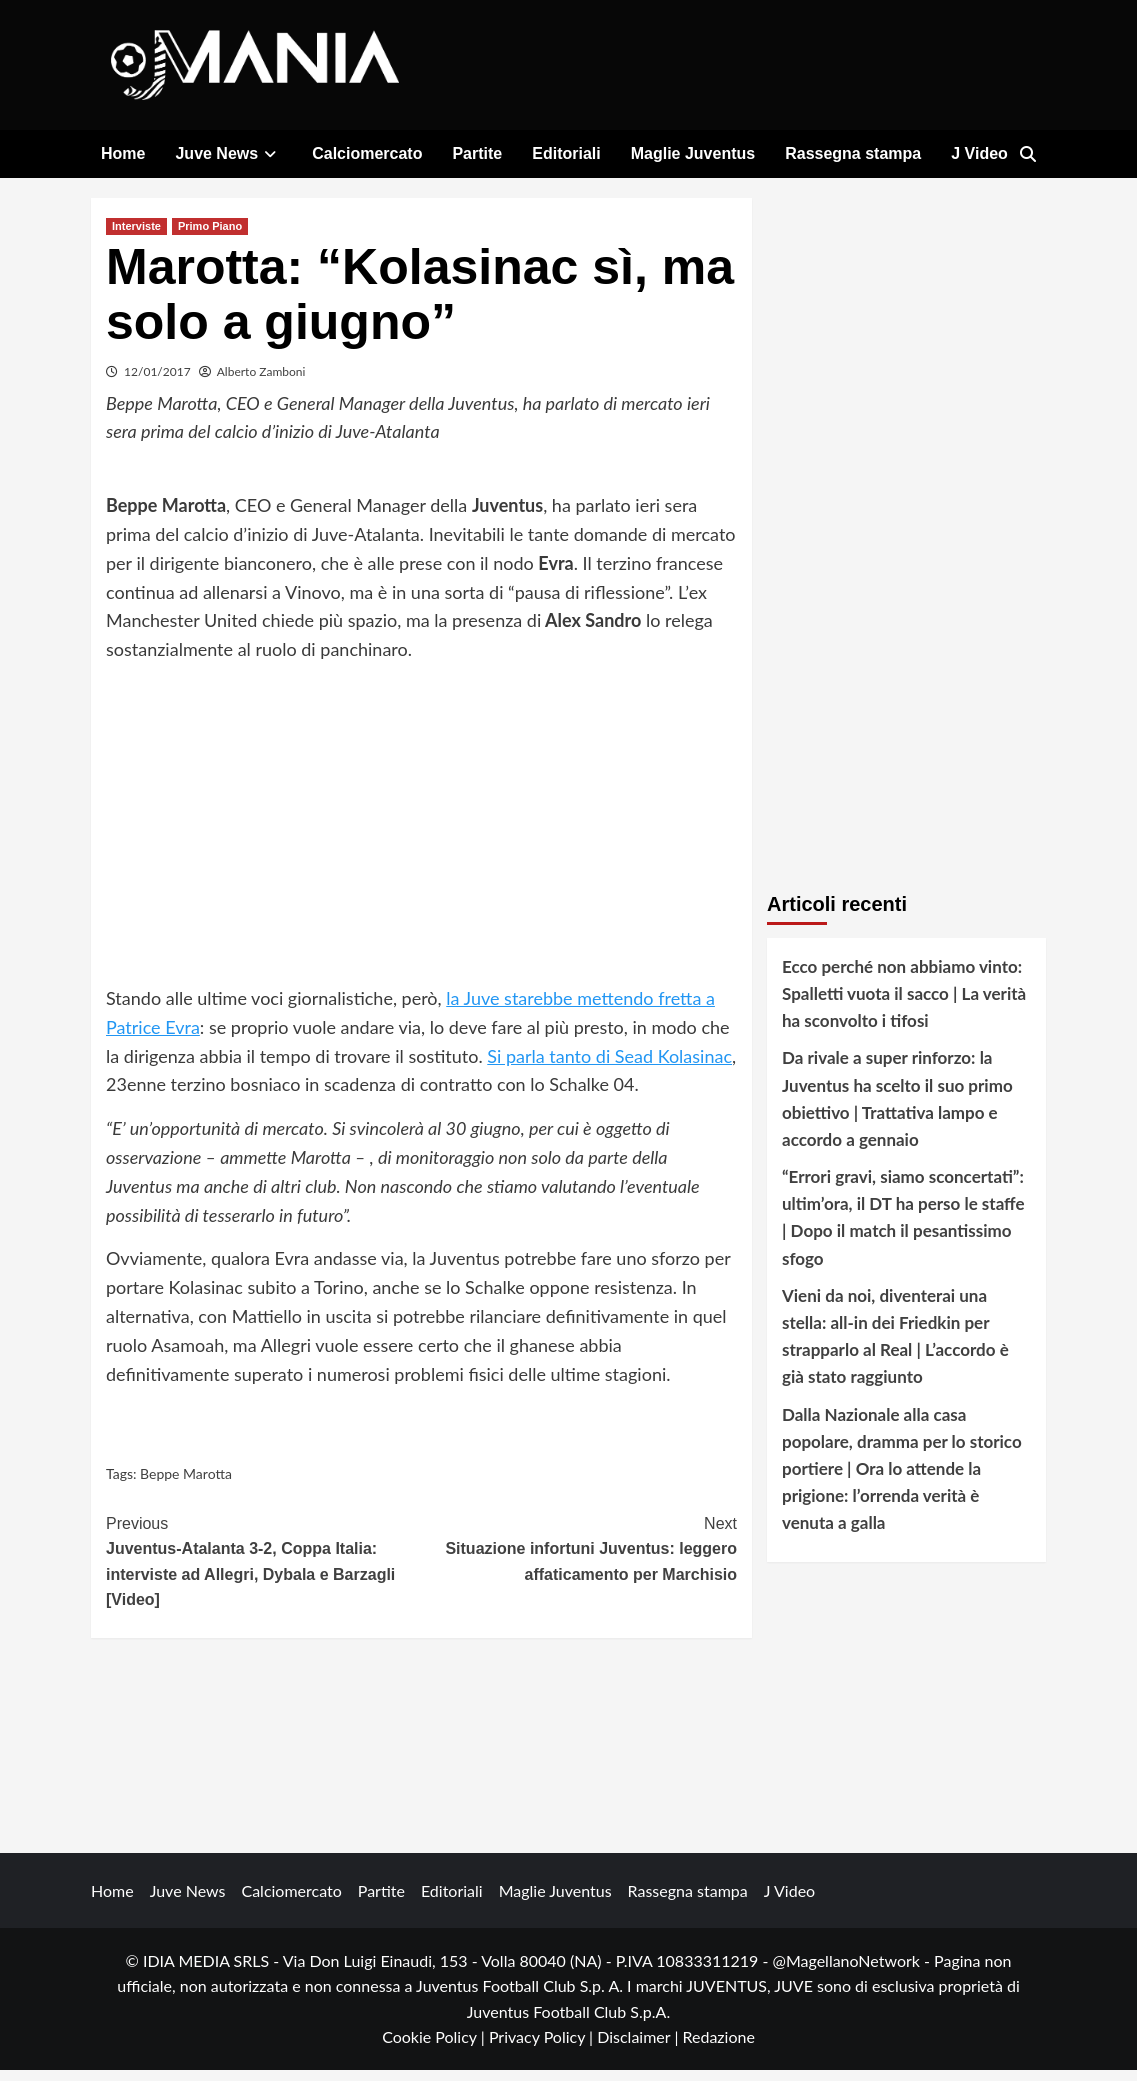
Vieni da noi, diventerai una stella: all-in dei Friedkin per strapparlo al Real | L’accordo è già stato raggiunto (895, 1347)
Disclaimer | (639, 2047)
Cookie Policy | (435, 2047)
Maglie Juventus (693, 153)
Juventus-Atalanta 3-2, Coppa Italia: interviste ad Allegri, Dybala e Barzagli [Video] (264, 1570)
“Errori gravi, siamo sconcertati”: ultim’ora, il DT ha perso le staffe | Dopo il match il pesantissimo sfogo (903, 1228)
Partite (477, 153)
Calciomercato (367, 153)
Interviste (136, 236)
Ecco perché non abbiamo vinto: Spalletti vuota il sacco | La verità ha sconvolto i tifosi (904, 1003)
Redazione (718, 2047)
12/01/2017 (157, 381)
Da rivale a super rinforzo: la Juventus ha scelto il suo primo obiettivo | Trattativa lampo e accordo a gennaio (897, 1109)
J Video (979, 153)
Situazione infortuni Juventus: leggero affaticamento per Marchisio (580, 1557)
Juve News (228, 153)
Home (123, 153)
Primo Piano (210, 236)
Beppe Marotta (186, 1484)
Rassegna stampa (853, 153)
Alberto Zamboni (261, 381)
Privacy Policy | (543, 2047)
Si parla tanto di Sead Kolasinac (609, 1066)
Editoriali (566, 153)
